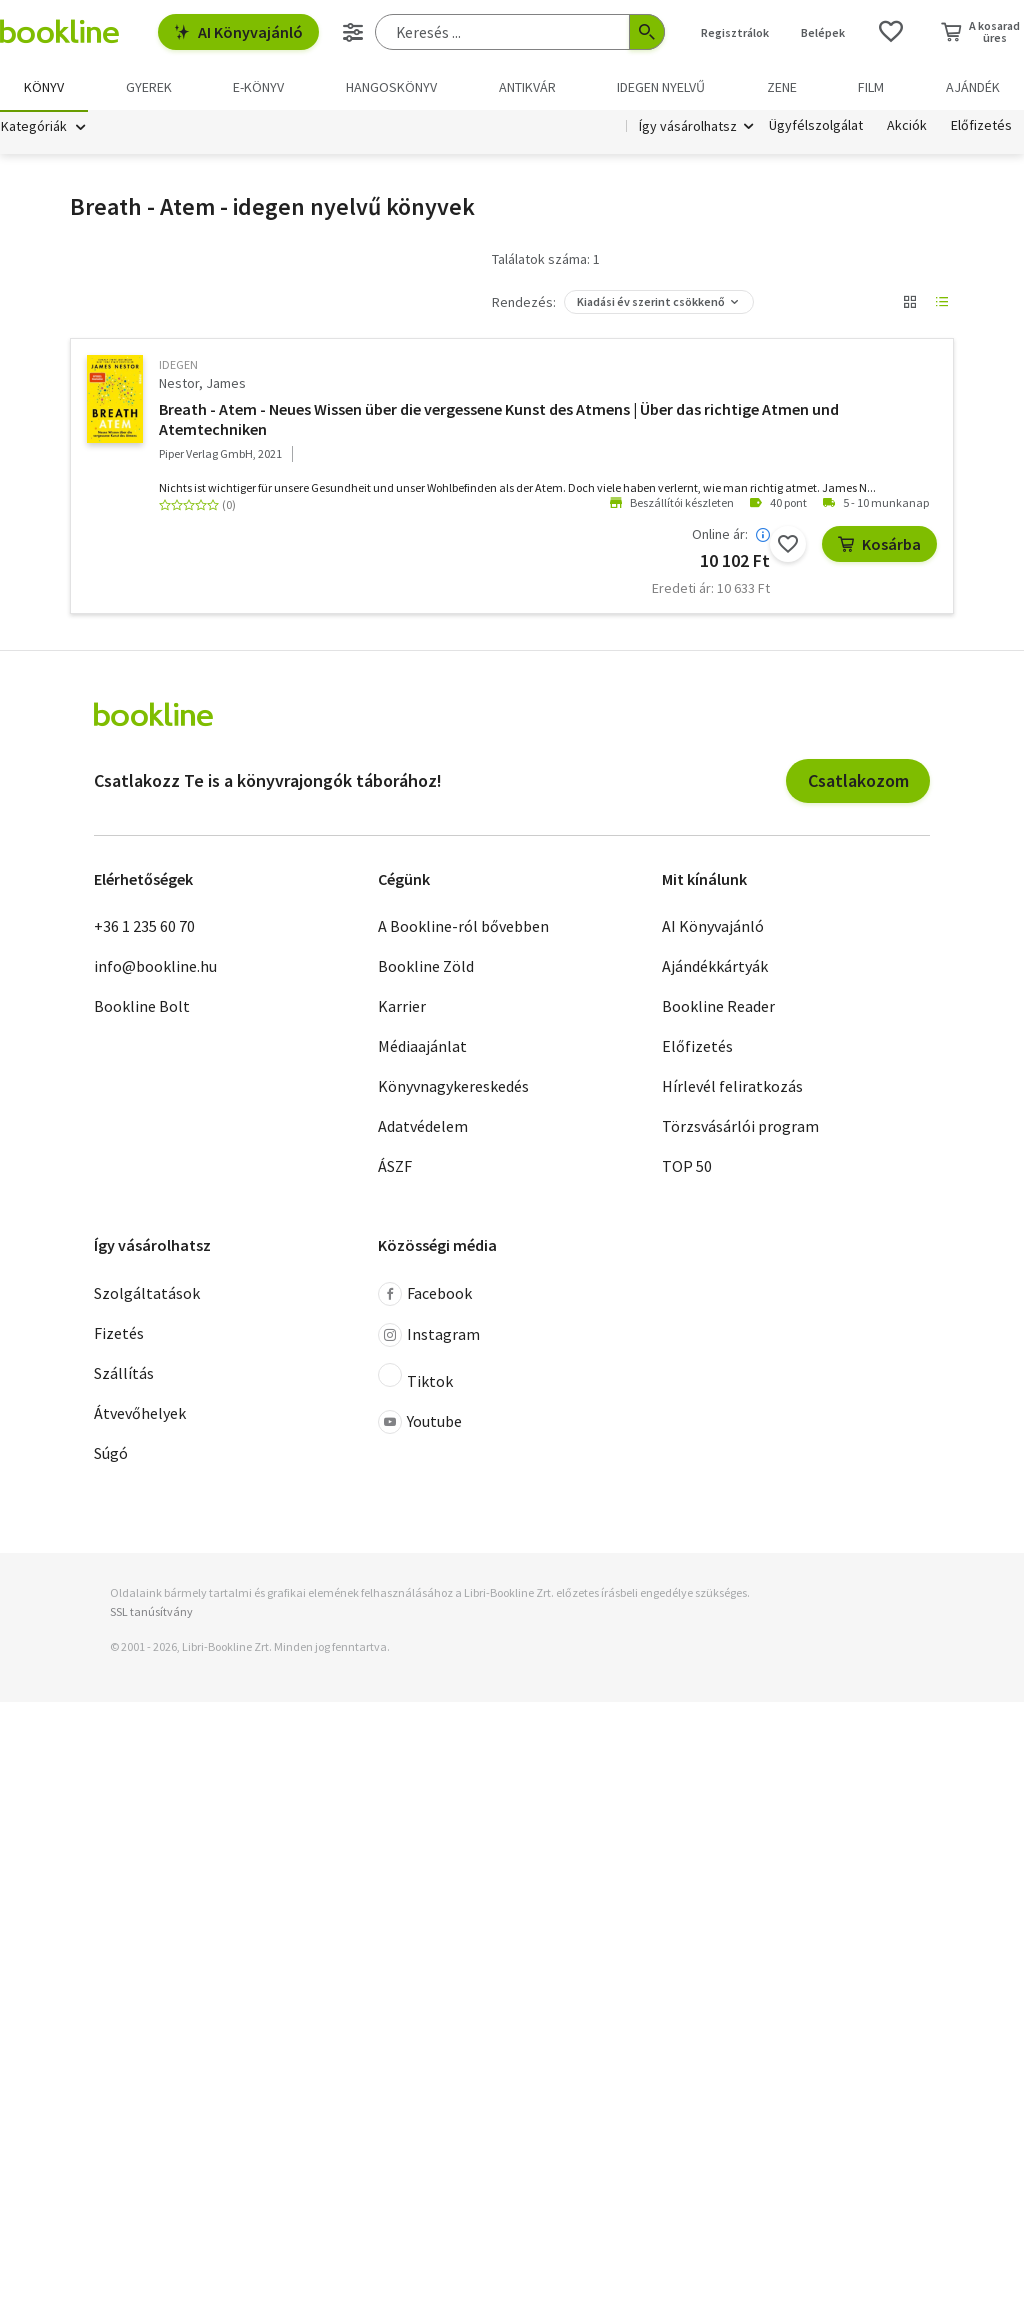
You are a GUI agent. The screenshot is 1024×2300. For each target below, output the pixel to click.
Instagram (429, 1337)
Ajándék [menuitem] (973, 87)
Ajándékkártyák (715, 968)
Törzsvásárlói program (740, 1128)
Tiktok (415, 1379)
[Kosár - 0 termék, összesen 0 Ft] (980, 32)
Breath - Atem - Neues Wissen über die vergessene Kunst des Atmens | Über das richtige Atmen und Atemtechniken (499, 421)
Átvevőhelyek (140, 1415)
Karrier (402, 1008)
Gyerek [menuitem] (149, 87)
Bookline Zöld (426, 968)
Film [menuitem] (871, 87)
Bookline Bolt (142, 1008)
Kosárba (879, 546)
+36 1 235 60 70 (144, 928)
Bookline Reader (718, 1008)
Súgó (111, 1455)
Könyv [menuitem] (44, 87)
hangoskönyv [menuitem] (391, 87)
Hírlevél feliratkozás (732, 1088)
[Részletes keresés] (353, 32)
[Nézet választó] (910, 304)
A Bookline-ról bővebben (463, 928)
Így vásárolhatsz (688, 128)
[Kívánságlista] (891, 32)
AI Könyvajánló (238, 32)
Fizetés (119, 1335)
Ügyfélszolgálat (816, 128)
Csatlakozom (858, 782)
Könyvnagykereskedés (453, 1088)
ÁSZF (395, 1168)
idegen (178, 366)
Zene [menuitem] (782, 87)
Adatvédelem (423, 1128)
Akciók (907, 128)
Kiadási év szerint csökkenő (651, 303)
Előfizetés (981, 128)
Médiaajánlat (422, 1048)
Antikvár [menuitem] (527, 87)
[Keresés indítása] (647, 32)
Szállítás (124, 1375)
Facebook (425, 1296)
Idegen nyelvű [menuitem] (661, 87)
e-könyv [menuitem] (258, 87)
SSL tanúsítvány (151, 1613)
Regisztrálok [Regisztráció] (735, 32)
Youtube (420, 1424)
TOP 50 (687, 1168)
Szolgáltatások (147, 1295)
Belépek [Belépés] (823, 32)
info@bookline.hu (155, 968)
